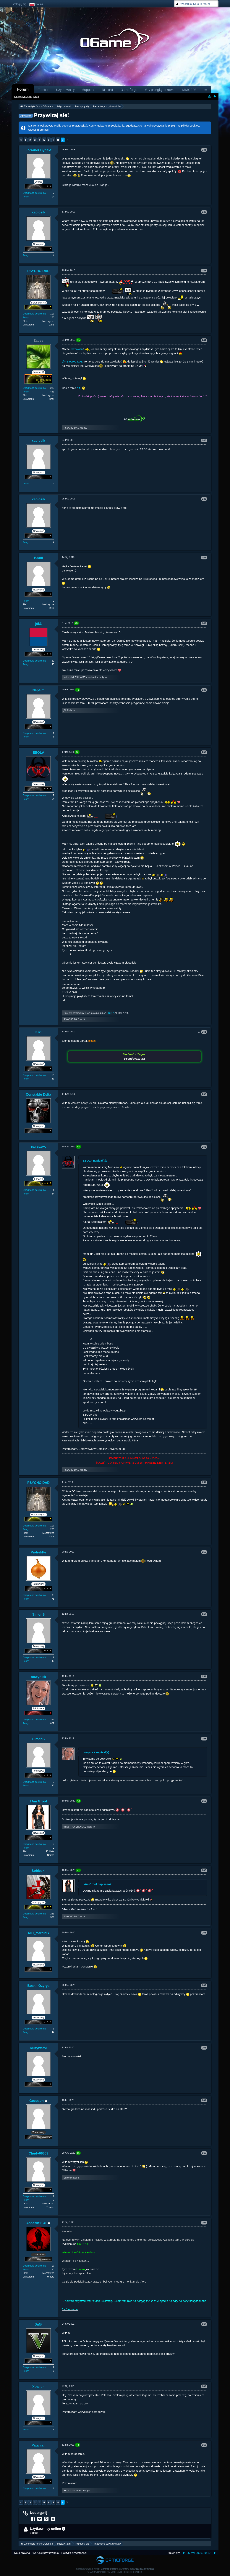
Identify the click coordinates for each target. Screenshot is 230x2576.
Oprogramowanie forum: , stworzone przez (115, 2569)
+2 (78, 1800)
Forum (23, 89)
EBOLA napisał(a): (95, 1160)
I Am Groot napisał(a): (97, 1884)
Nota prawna (22, 2552)
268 (204, 2386)
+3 (76, 623)
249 (204, 690)
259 (204, 1800)
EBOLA (110, 1013)
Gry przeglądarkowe (159, 90)
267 (204, 2324)
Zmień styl (174, 2552)
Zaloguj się (20, 4)
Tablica (43, 90)
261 (204, 1932)
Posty (26, 196)
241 (204, 149)
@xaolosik (76, 349)
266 (204, 2222)
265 (204, 2153)
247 (204, 557)
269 (204, 2445)
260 (204, 1870)
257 (204, 1676)
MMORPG (189, 90)
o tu (79, 387)
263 (204, 2047)
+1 (78, 339)
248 (204, 623)
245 (204, 440)
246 (204, 498)
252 (204, 1094)
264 (204, 2100)
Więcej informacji (37, 129)
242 (204, 211)
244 (204, 340)
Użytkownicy (65, 90)
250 (204, 752)
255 (204, 1551)
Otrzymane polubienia (34, 192)
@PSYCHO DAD (72, 361)
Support (88, 90)
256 (204, 1614)
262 (204, 1985)
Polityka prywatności (74, 2552)
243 (204, 270)
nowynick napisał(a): (96, 1752)
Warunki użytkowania (46, 2552)
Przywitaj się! (51, 115)
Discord (107, 90)
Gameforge (129, 90)
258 (204, 1738)
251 (204, 1031)
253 (204, 1146)
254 (204, 1482)
